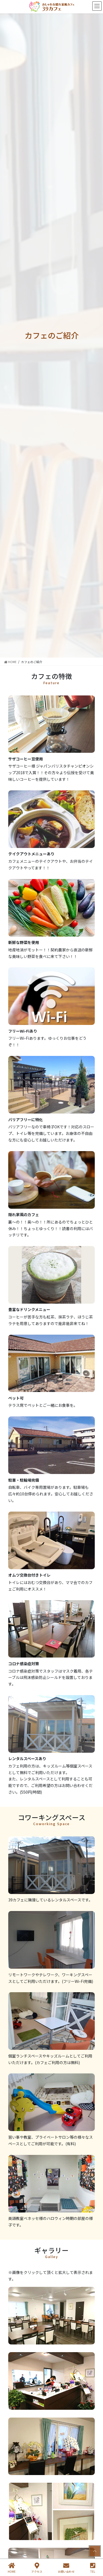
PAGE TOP (94, 2551)
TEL (92, 2568)
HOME (12, 2568)
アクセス (36, 2568)
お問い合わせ (66, 2568)
